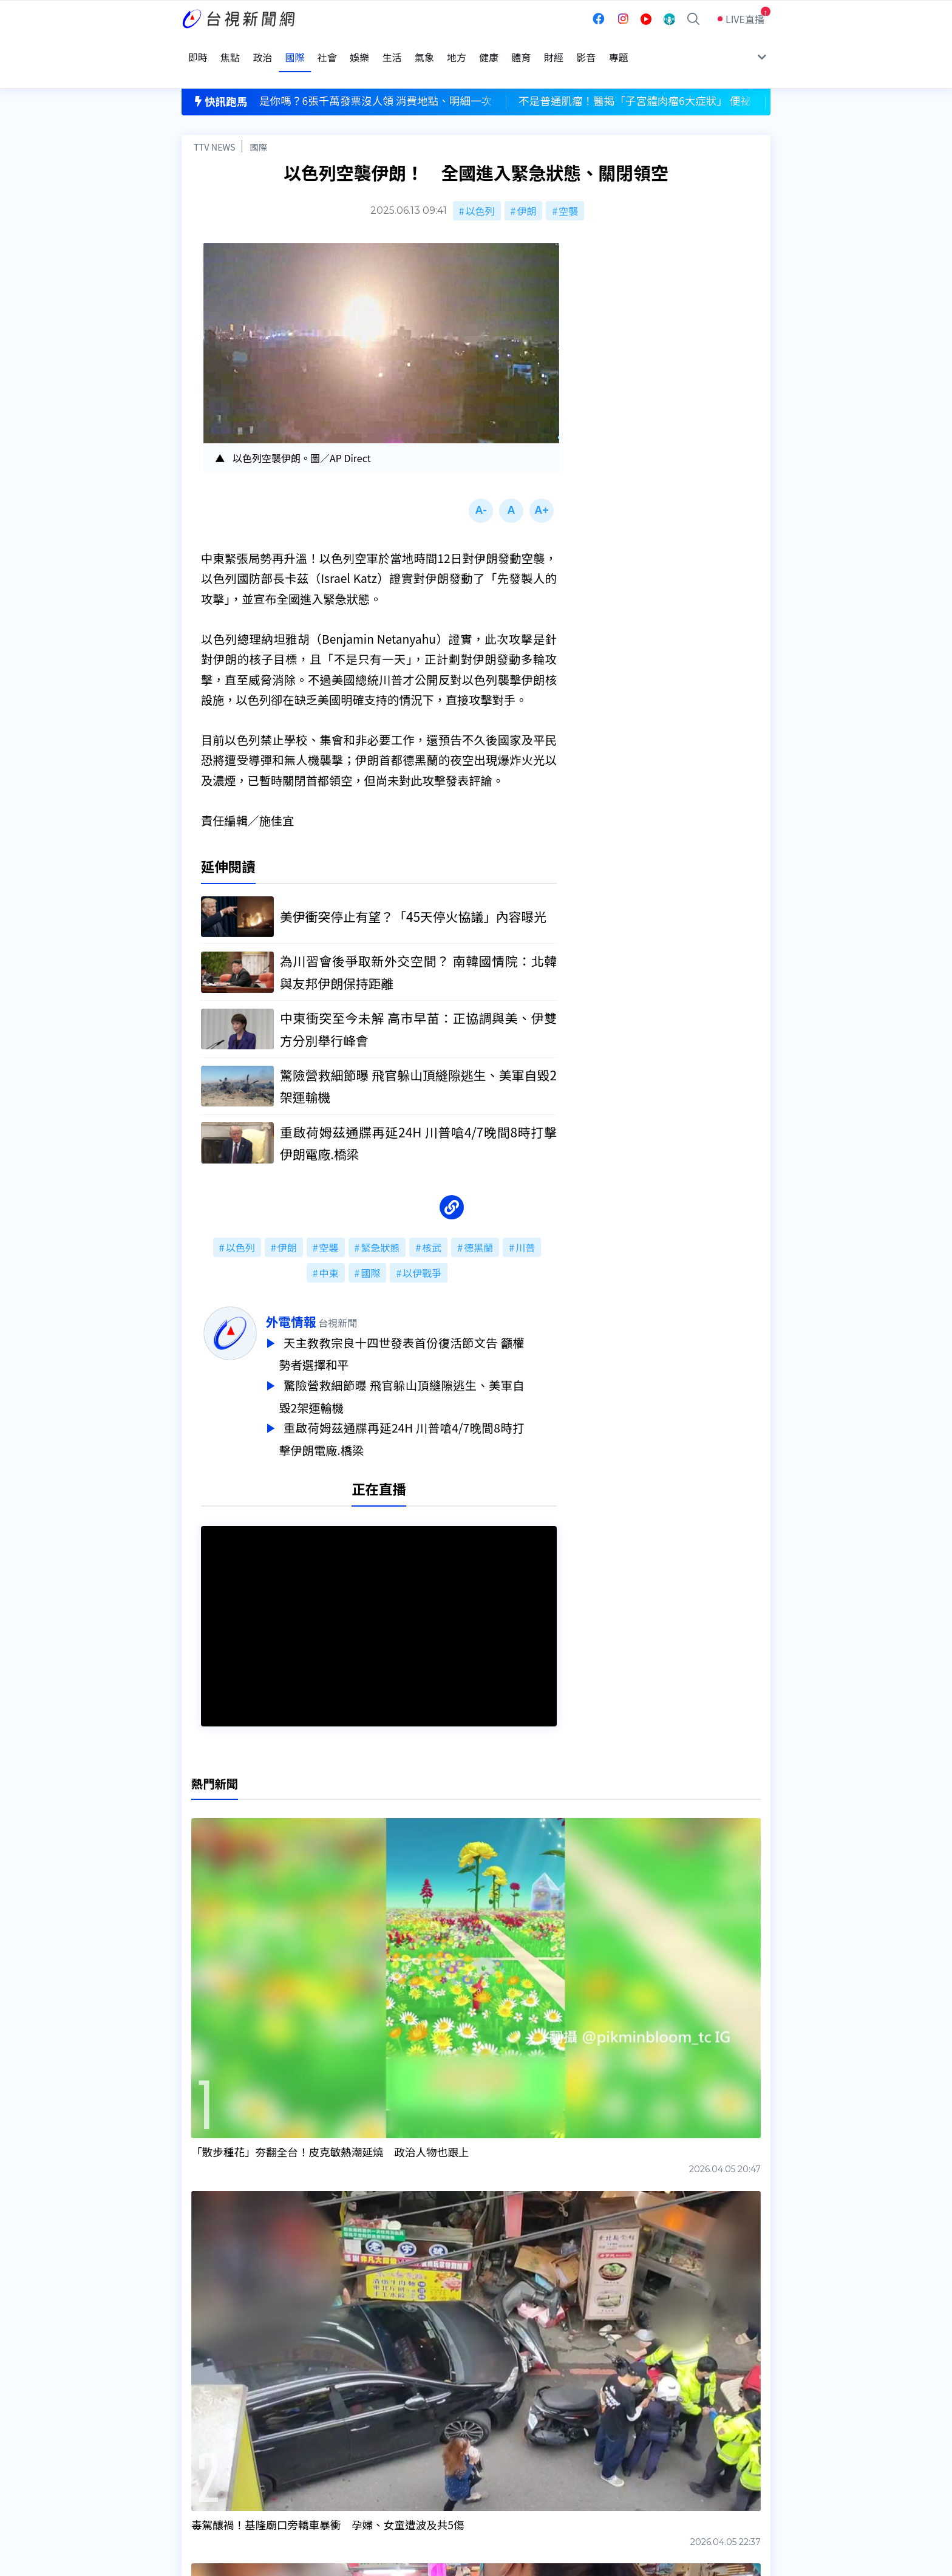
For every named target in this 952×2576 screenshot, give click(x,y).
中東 (329, 1249)
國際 (258, 119)
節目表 (196, 2447)
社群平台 (201, 2464)
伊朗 (526, 183)
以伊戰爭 (422, 1249)
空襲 (568, 183)
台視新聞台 (600, 2323)
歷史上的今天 (337, 2464)
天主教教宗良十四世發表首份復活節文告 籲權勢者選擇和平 (434, 1330)
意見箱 (323, 2430)
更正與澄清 (332, 2413)
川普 (525, 1224)
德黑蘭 (478, 1224)
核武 (431, 1224)
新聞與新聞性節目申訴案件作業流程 (513, 2430)
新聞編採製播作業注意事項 (493, 2413)
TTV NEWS (215, 119)
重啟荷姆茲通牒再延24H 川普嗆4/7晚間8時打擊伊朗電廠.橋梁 (434, 1411)
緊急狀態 (380, 1224)
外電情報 (323, 1298)
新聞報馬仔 (332, 2447)
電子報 (449, 2447)
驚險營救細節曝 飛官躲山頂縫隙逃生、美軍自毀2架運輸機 (434, 1370)
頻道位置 (201, 2430)
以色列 (480, 183)
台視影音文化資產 (220, 2413)
